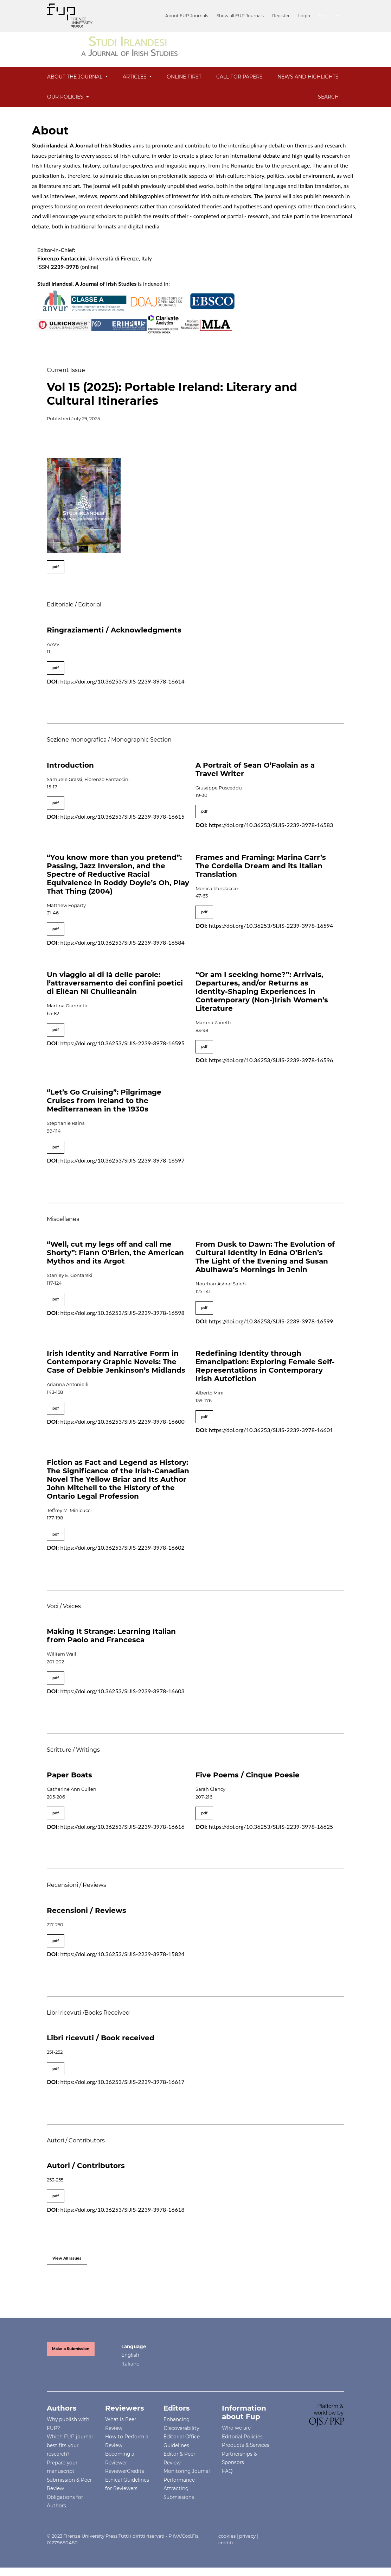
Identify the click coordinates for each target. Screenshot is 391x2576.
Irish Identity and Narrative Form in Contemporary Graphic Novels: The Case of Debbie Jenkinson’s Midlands (116, 1361)
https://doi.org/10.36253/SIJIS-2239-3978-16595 (122, 1043)
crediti (225, 2542)
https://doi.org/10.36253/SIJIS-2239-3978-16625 (271, 1826)
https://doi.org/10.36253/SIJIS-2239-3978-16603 (122, 1691)
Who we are (236, 2428)
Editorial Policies (242, 2436)
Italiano (130, 2364)
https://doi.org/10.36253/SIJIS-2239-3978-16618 (122, 2209)
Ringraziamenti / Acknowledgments (114, 630)
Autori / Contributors (86, 2165)
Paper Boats (69, 1775)
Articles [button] (135, 77)
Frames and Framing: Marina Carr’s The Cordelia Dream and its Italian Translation (261, 865)
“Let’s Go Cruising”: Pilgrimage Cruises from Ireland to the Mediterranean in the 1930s (104, 1100)
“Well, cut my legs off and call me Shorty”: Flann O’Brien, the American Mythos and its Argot (115, 1252)
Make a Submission (70, 2349)
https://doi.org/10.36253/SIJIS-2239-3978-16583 (271, 824)
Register (286, 15)
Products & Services (245, 2445)
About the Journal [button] (75, 77)
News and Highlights (308, 77)
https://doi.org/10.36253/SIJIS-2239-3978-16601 (271, 1429)
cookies (227, 2536)
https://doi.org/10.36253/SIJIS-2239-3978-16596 (271, 1060)
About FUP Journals (196, 15)
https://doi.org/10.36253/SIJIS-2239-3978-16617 (122, 2081)
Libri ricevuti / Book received (100, 2038)
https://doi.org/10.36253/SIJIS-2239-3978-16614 (122, 681)
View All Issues (67, 2258)
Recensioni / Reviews (86, 1910)
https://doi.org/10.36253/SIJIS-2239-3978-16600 (122, 1421)
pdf (55, 567)
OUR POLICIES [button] (66, 97)
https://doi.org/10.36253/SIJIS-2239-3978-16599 (271, 1321)
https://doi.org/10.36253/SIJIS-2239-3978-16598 (122, 1312)
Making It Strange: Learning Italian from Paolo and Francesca (111, 1635)
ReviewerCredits (124, 2471)
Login (307, 15)
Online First (184, 77)
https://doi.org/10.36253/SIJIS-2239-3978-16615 (122, 816)
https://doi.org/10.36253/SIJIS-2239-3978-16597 (122, 1160)
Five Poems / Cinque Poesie (248, 1775)
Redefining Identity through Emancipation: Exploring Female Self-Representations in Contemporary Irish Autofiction (265, 1366)
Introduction (70, 765)
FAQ (227, 2471)
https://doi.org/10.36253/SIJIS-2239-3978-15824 (122, 1954)
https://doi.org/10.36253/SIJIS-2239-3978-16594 (271, 925)
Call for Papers (239, 77)
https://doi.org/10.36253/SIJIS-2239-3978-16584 (122, 942)
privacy (247, 2536)
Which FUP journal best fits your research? (70, 2445)
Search (328, 97)
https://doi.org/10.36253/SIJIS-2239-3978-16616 (122, 1826)
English (331, 15)
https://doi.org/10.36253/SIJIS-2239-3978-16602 (122, 1547)
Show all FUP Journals (247, 15)
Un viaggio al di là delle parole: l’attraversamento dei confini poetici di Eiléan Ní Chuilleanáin (115, 983)
